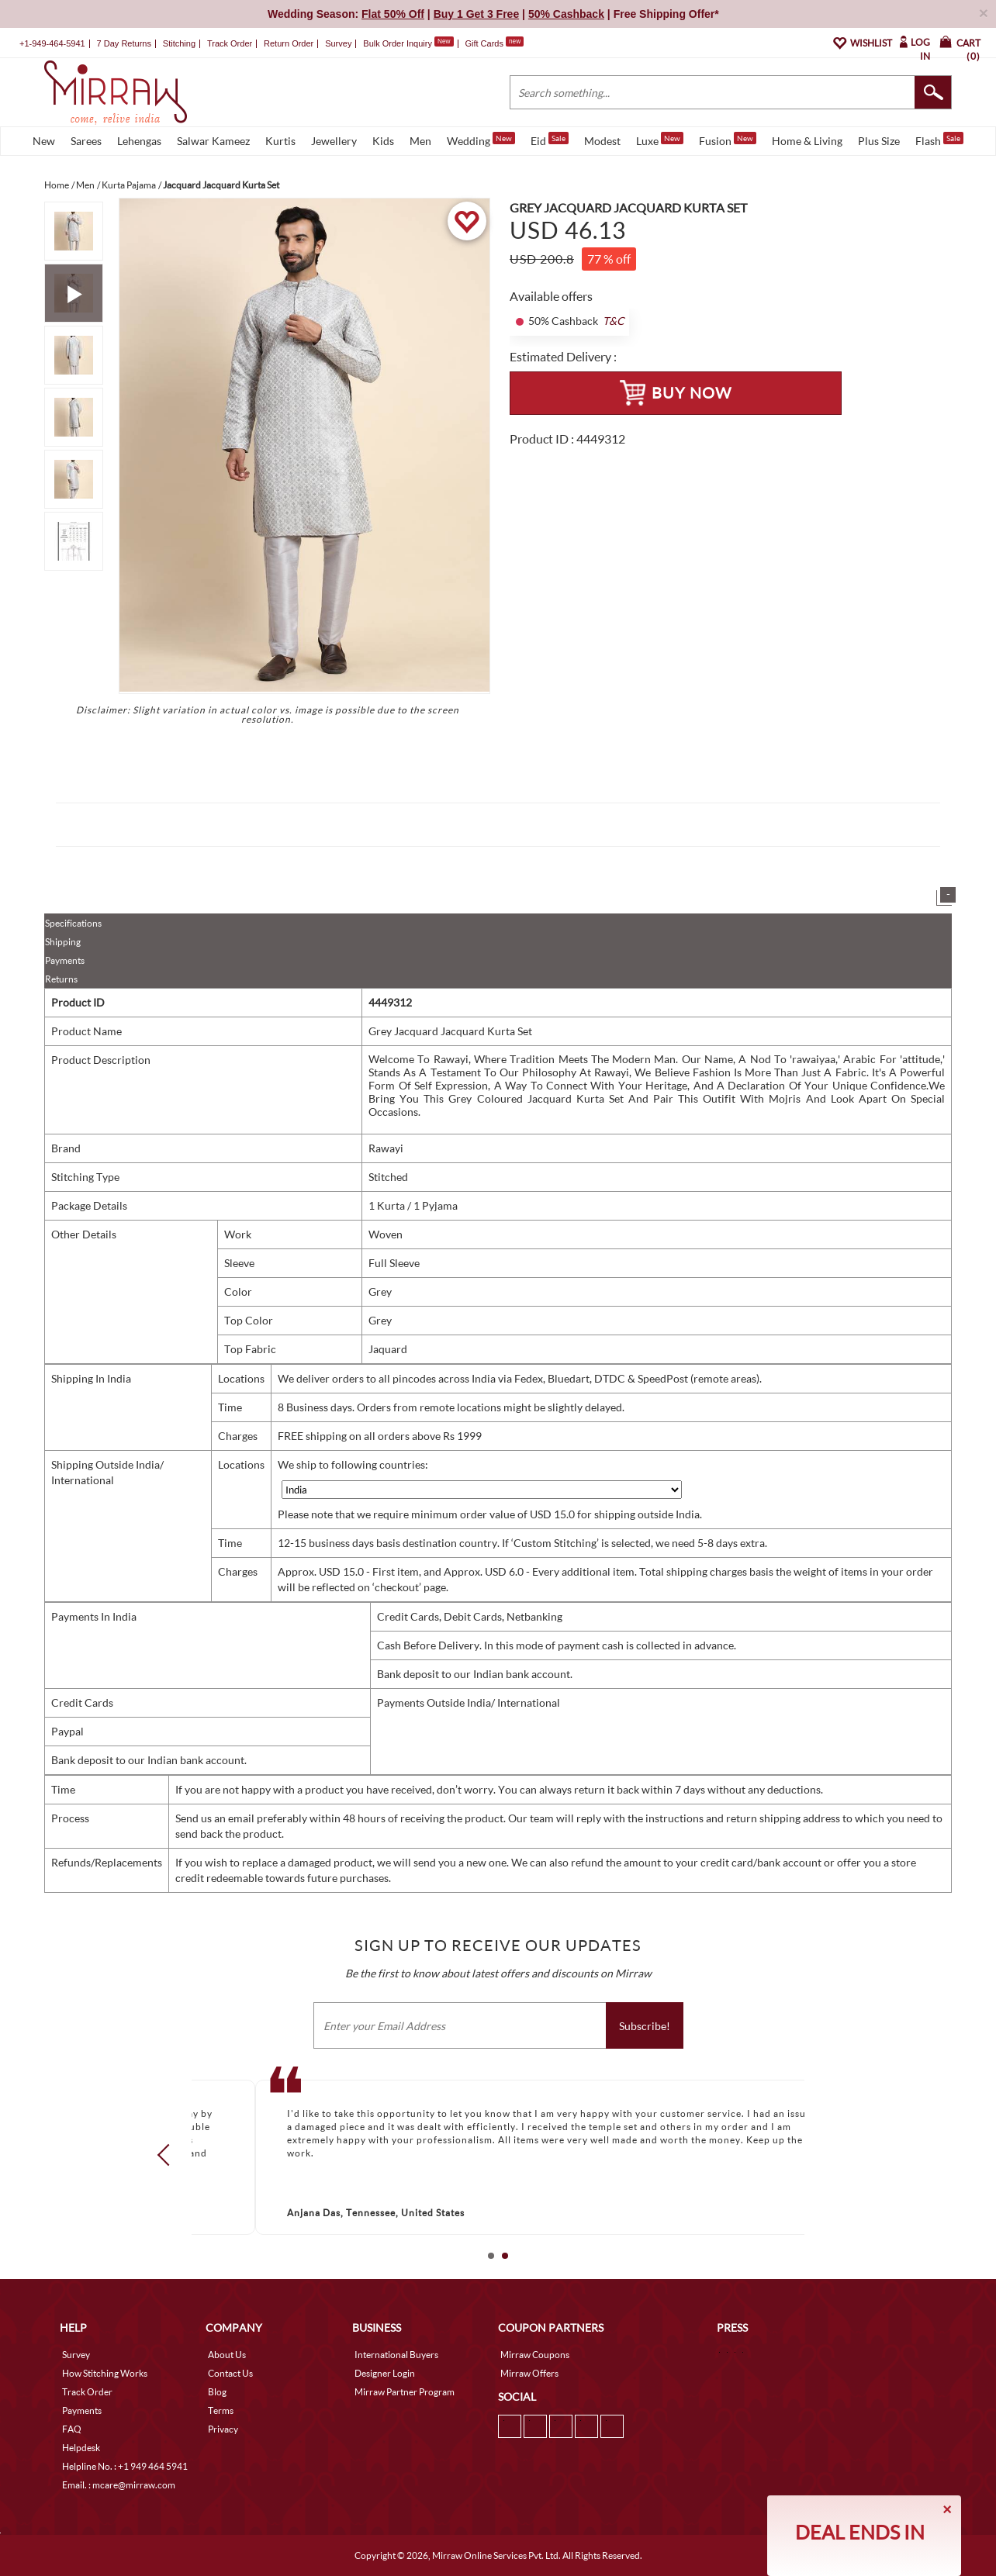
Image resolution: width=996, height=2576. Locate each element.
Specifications (73, 923)
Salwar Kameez (213, 140)
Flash (939, 139)
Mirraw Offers (529, 2373)
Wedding (481, 139)
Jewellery (334, 140)
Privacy (223, 2429)
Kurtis (280, 140)
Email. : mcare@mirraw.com (118, 2485)
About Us (227, 2354)
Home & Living (807, 140)
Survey (338, 43)
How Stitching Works (104, 2373)
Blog (217, 2392)
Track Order (229, 43)
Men (420, 140)
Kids (383, 140)
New (44, 140)
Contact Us (230, 2373)
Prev (168, 2155)
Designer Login (384, 2373)
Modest (602, 140)
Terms (220, 2410)
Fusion (727, 139)
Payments (65, 960)
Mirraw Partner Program (404, 2392)
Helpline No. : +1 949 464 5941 (125, 2466)
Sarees (86, 140)
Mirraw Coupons (534, 2354)
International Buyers (396, 2354)
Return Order (288, 43)
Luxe (659, 139)
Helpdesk (81, 2447)
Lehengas (139, 140)
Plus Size (879, 140)
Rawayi (385, 1148)
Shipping (63, 942)
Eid (550, 139)
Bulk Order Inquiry (397, 43)
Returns (61, 979)
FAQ (71, 2429)
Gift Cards (494, 43)
